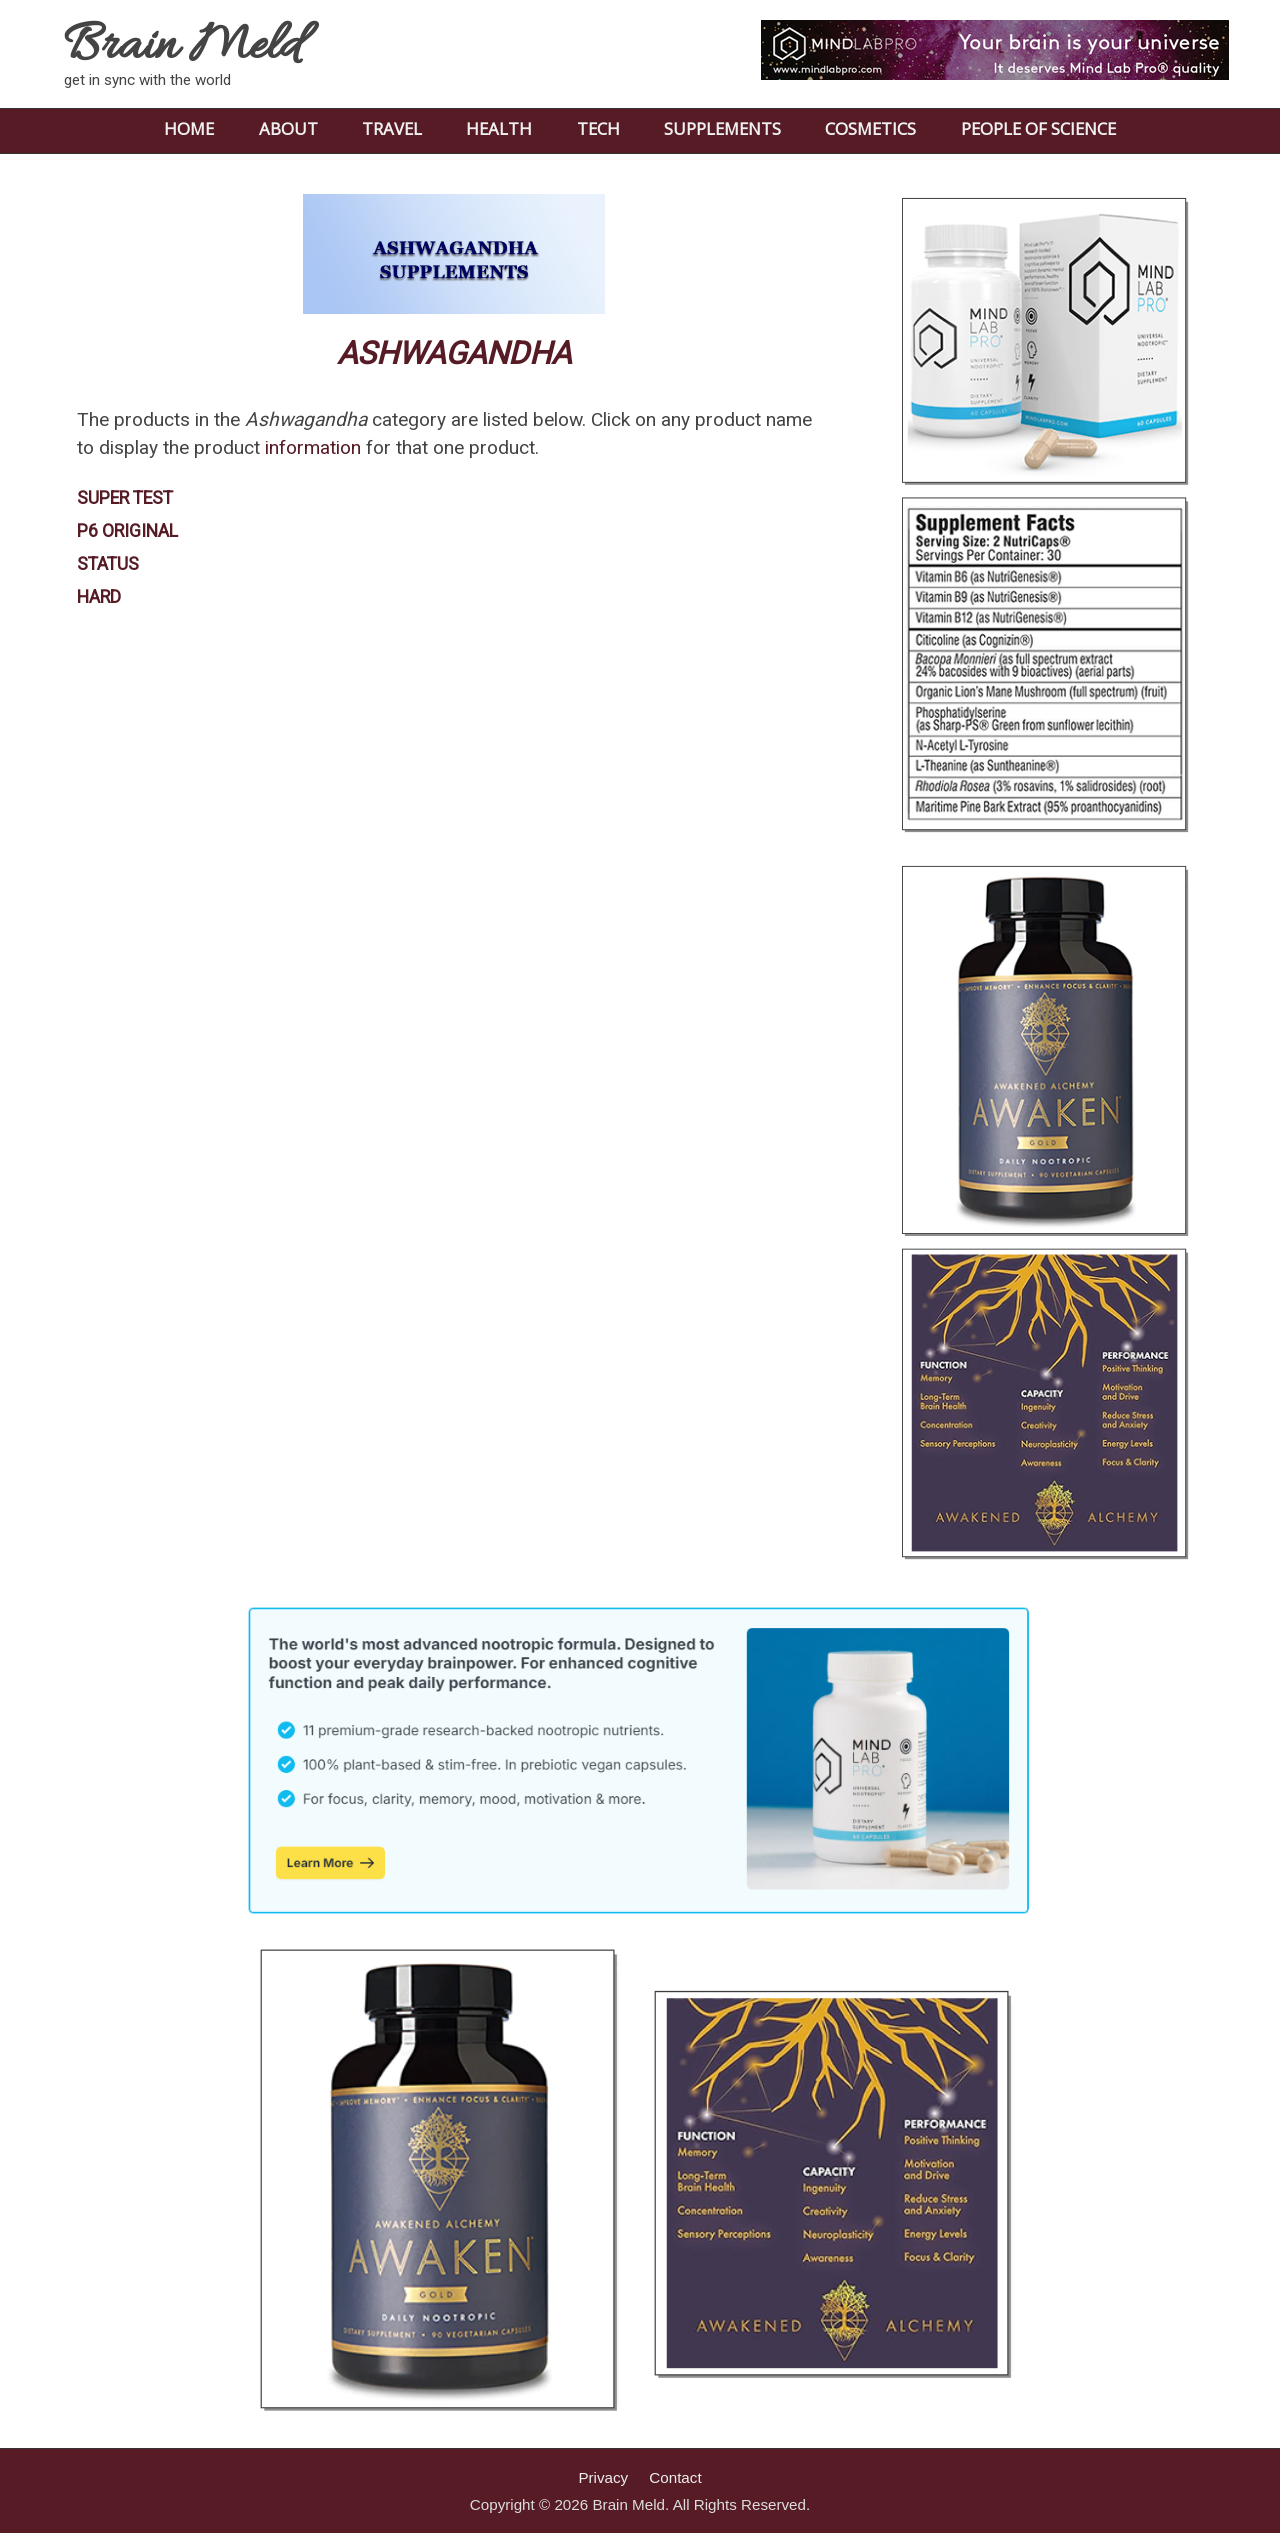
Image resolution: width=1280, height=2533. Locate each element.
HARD (99, 597)
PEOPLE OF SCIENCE (1038, 128)
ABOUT (288, 128)
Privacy (603, 2477)
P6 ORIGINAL (127, 531)
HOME (189, 128)
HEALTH (499, 128)
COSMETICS (870, 128)
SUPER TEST (125, 498)
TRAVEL (392, 128)
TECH (598, 128)
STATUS (108, 564)
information (313, 447)
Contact (675, 2477)
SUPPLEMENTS (722, 128)
